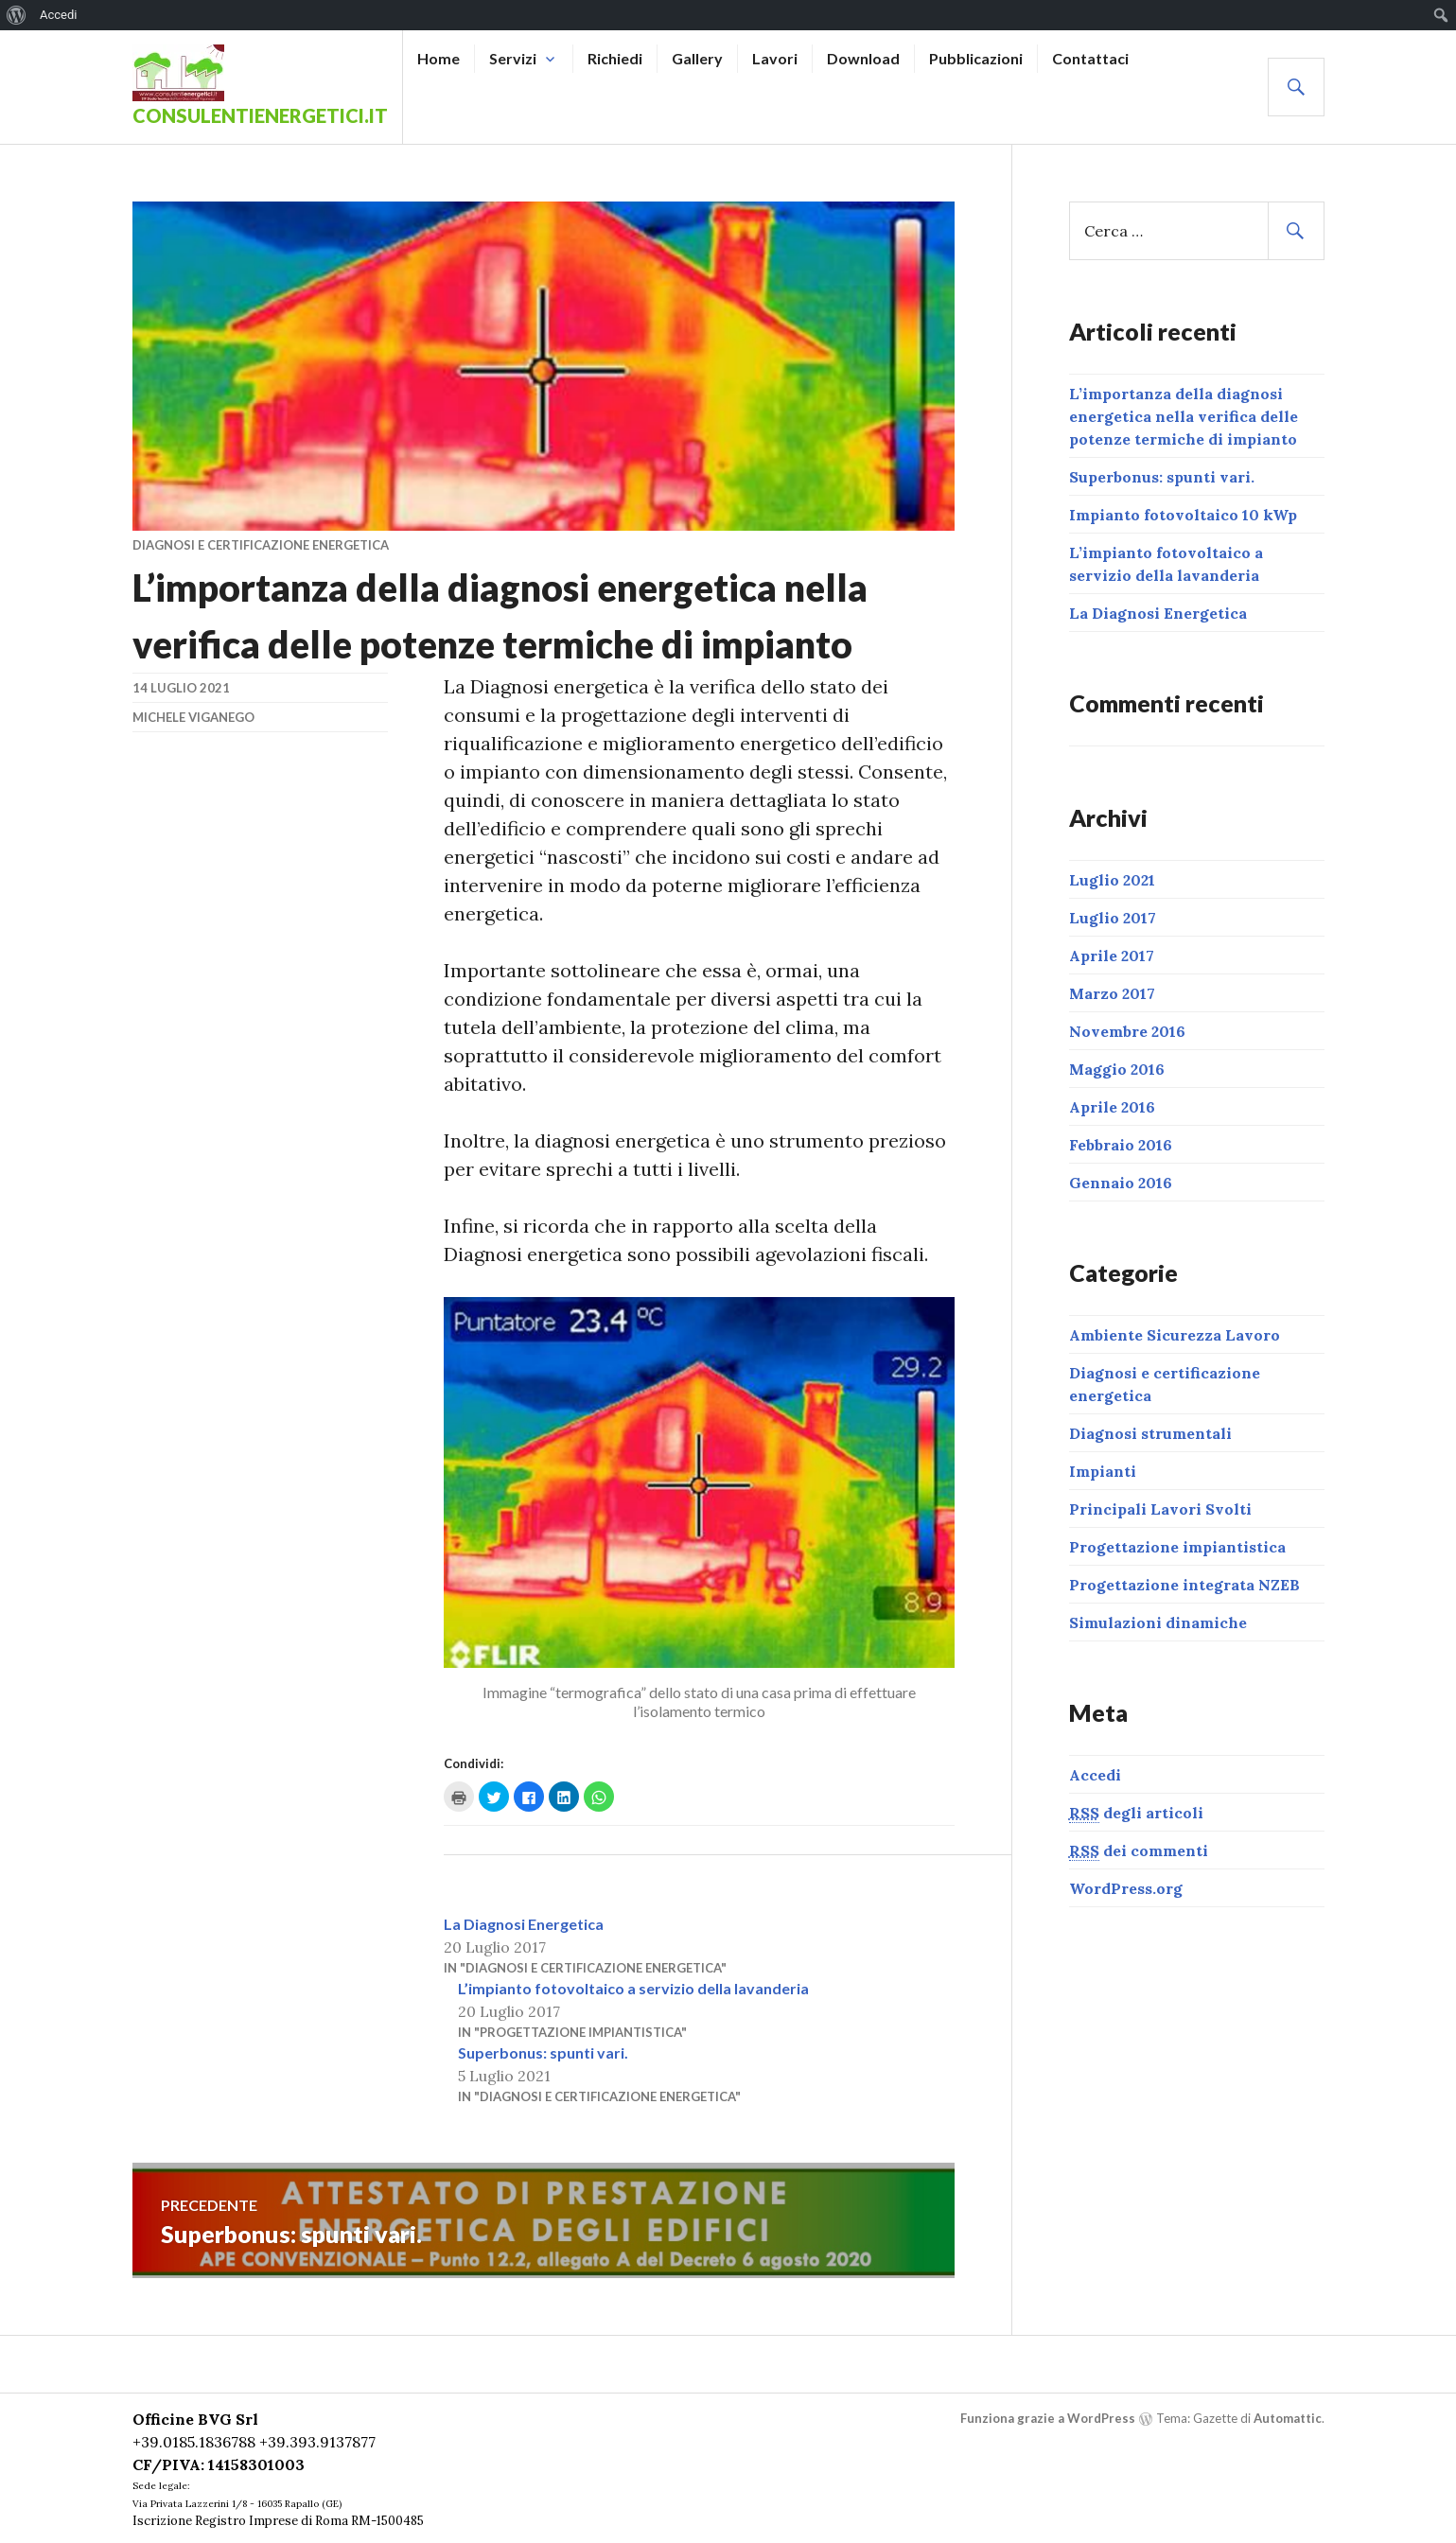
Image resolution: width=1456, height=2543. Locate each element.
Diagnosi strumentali (1150, 1433)
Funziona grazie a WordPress (1047, 2418)
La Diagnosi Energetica (524, 1924)
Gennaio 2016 (1120, 1182)
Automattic (1288, 2418)
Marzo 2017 (1112, 993)
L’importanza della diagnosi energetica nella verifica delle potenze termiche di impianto (1183, 416)
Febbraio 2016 (1120, 1144)
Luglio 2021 (1112, 879)
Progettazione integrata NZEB (1184, 1584)
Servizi (512, 58)
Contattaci (1090, 58)
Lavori (775, 58)
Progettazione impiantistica (1177, 1546)
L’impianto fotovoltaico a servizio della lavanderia (633, 1988)
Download (863, 58)
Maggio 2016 (1117, 1069)
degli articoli (1136, 1813)
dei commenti (1138, 1851)
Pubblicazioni (976, 58)
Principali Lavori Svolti (1160, 1508)
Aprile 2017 (1111, 955)
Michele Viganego (193, 717)
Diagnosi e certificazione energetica (260, 544)
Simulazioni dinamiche (1158, 1622)
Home (438, 58)
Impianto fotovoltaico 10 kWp (1183, 514)
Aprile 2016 (1112, 1106)
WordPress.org (1126, 1888)
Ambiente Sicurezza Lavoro (1174, 1334)
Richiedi (615, 58)
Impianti (1102, 1471)
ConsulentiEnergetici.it (260, 115)
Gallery (697, 58)
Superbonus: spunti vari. (543, 2052)
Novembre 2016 (1127, 1031)
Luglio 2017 (1112, 917)
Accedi (1095, 1774)
